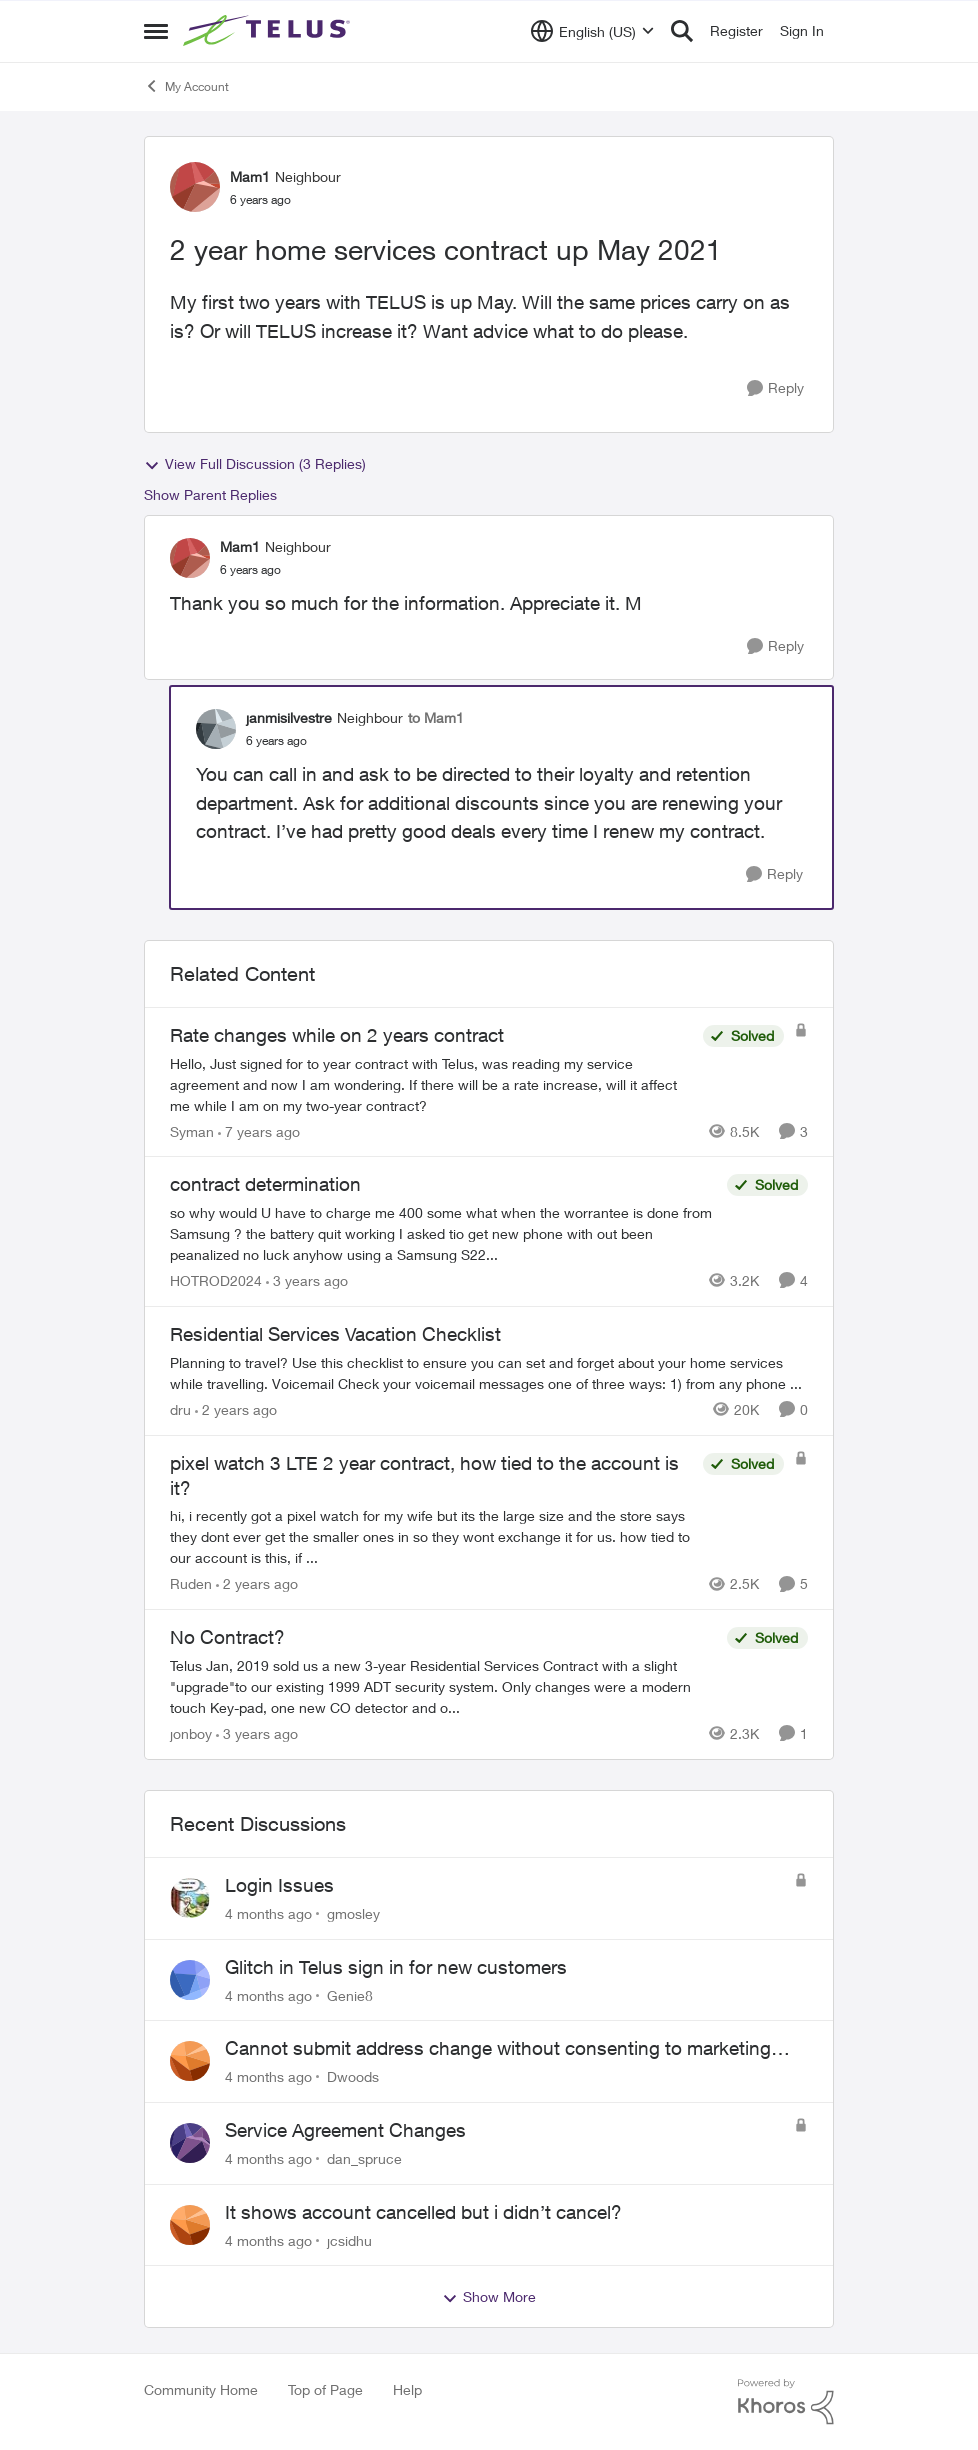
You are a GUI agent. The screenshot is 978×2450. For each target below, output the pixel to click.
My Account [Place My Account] (186, 86)
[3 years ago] (307, 1280)
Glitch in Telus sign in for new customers (396, 1967)
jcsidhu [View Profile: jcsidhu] (349, 2239)
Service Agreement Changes (345, 2130)
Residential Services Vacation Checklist (335, 1334)
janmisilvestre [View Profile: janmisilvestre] (289, 717)
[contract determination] (443, 1233)
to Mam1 (436, 717)
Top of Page (325, 2389)
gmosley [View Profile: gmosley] (353, 1913)
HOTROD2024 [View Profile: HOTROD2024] (216, 1280)
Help (407, 2389)
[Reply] (775, 388)
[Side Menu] (156, 31)
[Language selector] (592, 31)
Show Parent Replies (210, 494)
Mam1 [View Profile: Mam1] (250, 176)
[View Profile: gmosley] (190, 1898)
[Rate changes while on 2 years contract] (431, 1083)
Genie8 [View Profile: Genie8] (350, 1994)
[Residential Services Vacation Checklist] (489, 1373)
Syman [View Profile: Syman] (192, 1130)
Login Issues (279, 1885)
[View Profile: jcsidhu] (190, 2225)
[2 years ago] (236, 1409)
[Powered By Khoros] (786, 2402)
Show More (489, 2297)
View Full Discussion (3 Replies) (255, 464)
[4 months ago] (268, 1913)
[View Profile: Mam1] (195, 187)
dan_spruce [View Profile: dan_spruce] (364, 2158)
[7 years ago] (259, 1130)
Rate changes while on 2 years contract (337, 1035)
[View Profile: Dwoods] (190, 2061)
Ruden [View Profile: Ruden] (191, 1583)
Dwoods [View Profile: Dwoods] (353, 2076)
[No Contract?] (443, 1686)
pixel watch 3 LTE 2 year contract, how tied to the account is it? (424, 1475)
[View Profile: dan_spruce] (190, 2143)
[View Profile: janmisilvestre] (216, 729)
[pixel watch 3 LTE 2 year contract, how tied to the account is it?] (431, 1536)
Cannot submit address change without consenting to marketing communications (498, 2049)
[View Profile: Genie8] (190, 1980)
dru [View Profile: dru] (180, 1409)
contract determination (265, 1184)
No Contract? (227, 1637)
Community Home (201, 2389)
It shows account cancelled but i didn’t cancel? (423, 2212)
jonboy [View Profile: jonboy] (191, 1733)
